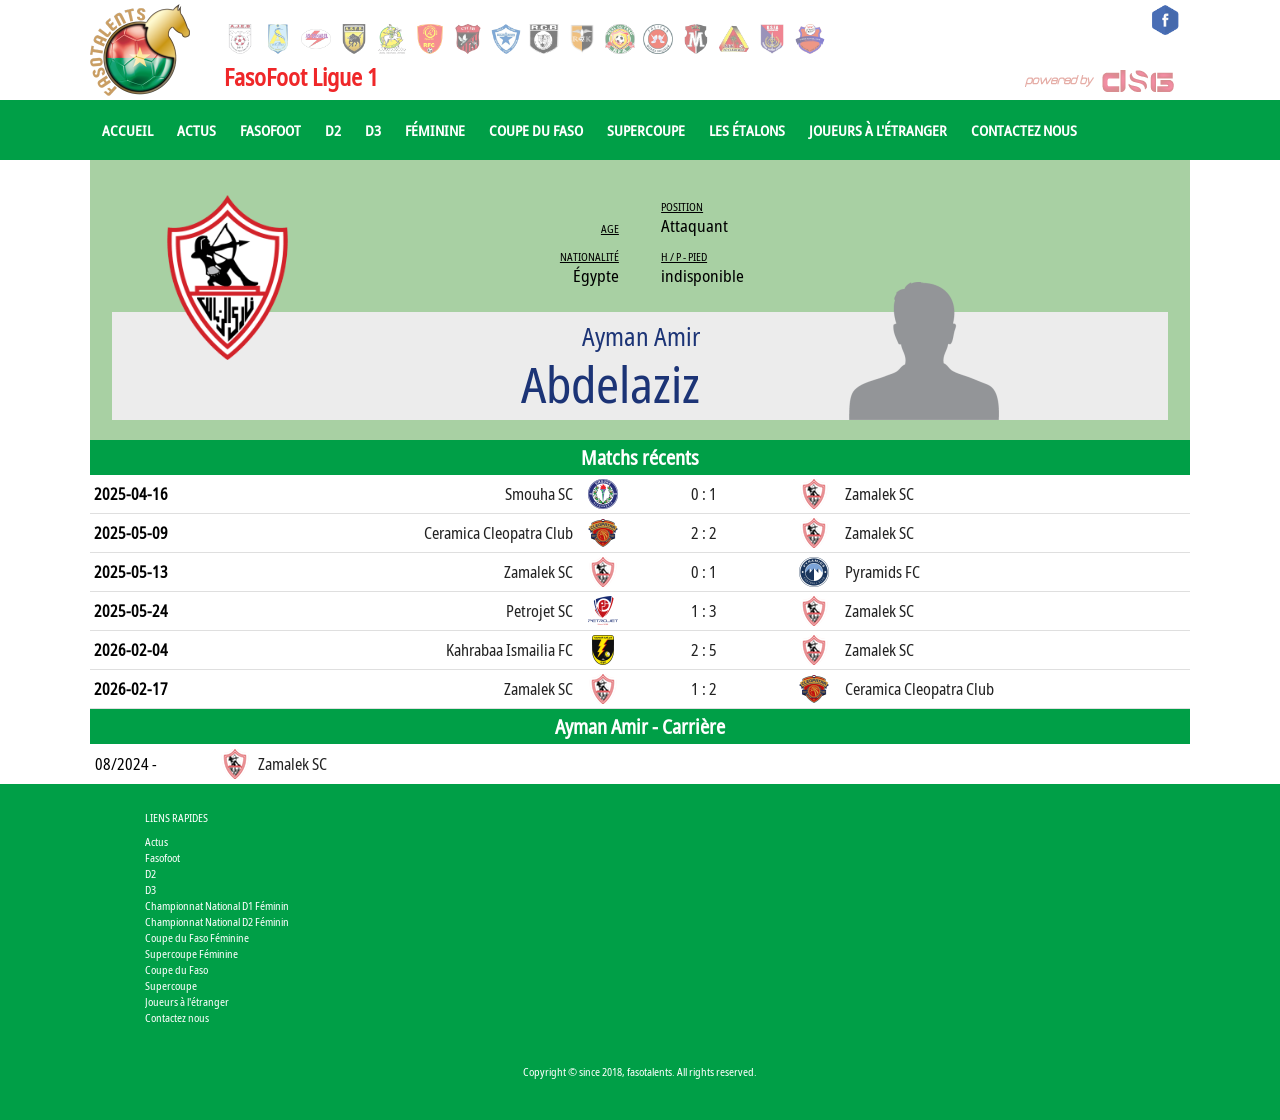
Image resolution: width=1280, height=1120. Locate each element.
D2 (333, 130)
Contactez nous (1024, 130)
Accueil (127, 130)
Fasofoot (270, 130)
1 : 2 (704, 689)
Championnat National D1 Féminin (217, 905)
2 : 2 (704, 533)
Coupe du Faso (536, 130)
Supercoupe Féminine (191, 953)
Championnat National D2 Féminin (217, 921)
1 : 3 (704, 611)
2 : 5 (704, 650)
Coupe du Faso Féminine (197, 937)
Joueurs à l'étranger (878, 130)
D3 (373, 130)
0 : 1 (704, 494)
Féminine (435, 130)
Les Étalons (747, 130)
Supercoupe (646, 130)
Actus (196, 130)
